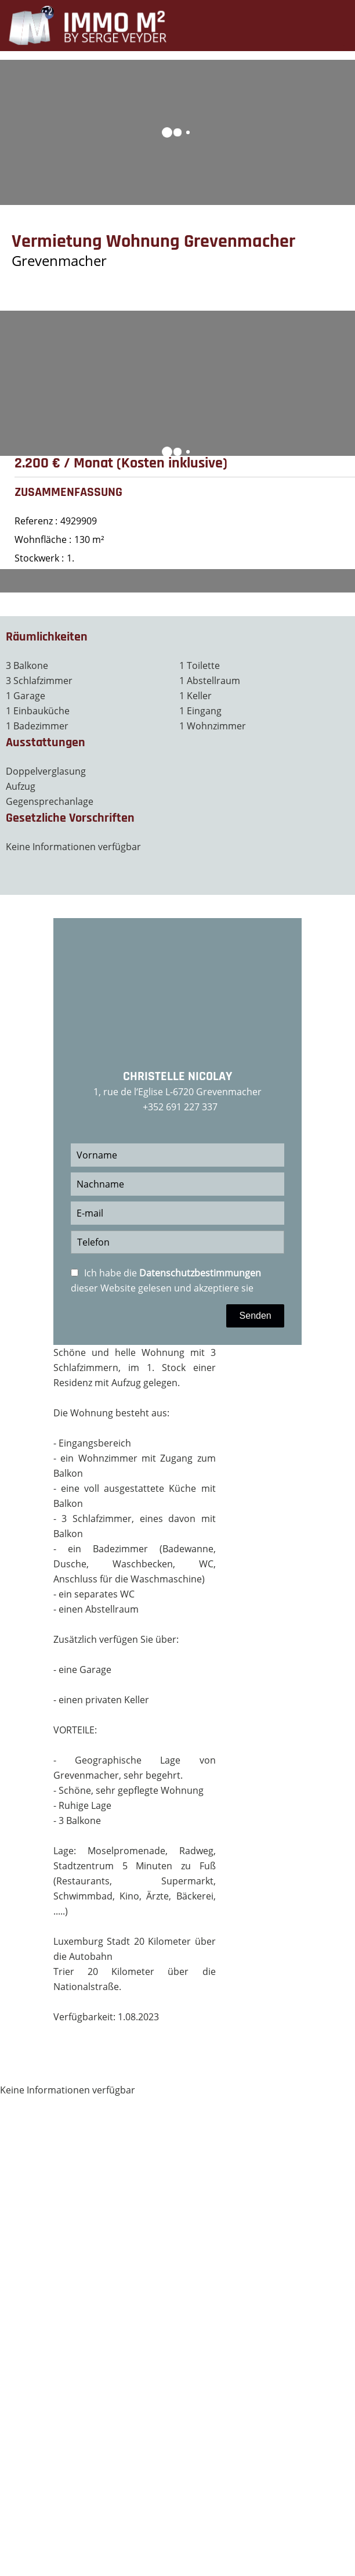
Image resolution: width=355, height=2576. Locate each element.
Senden (255, 1316)
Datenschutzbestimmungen (200, 1273)
